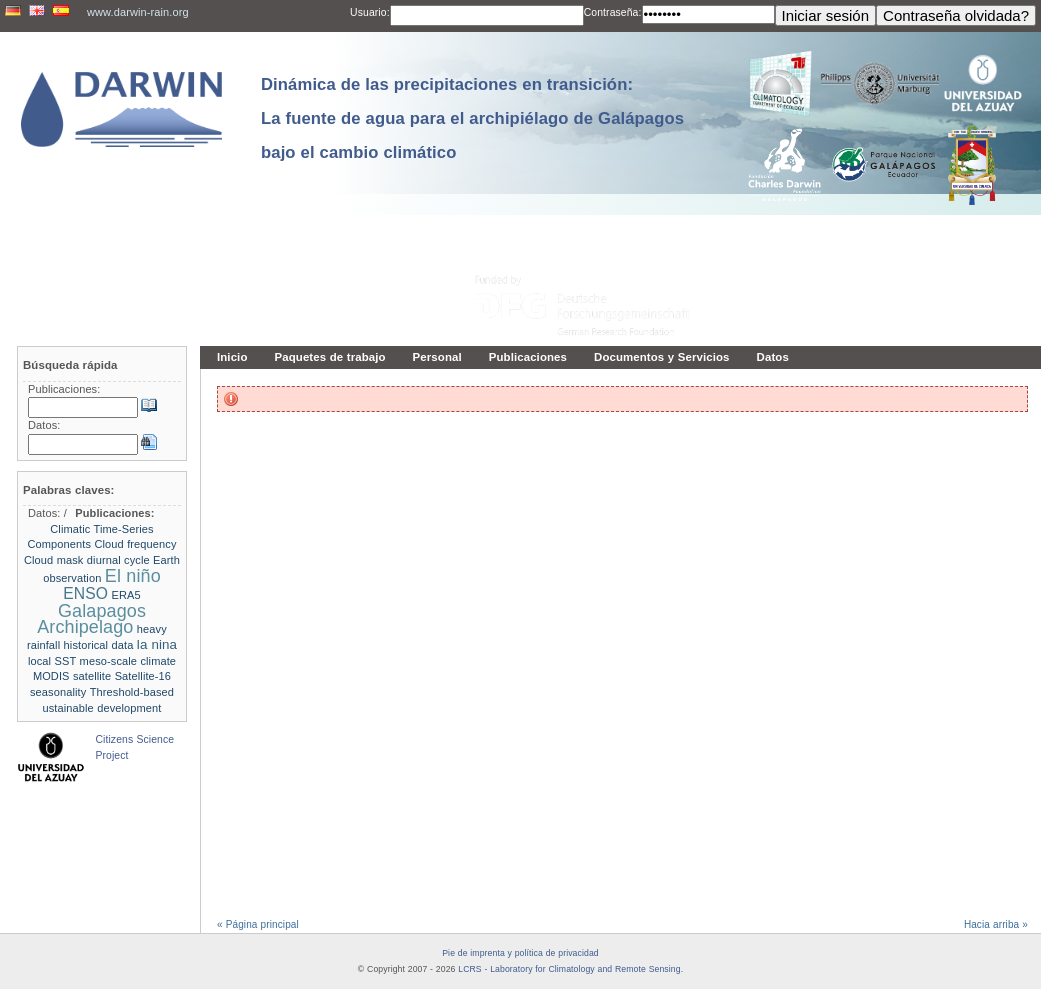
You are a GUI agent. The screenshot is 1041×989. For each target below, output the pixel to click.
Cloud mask (54, 560)
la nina (157, 644)
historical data (99, 645)
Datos (773, 357)
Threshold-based (132, 692)
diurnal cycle (118, 560)
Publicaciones (528, 357)
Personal (437, 357)
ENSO (85, 593)
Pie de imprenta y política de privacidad (520, 953)
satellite (92, 676)
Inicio (232, 357)
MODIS (51, 676)
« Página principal (258, 924)
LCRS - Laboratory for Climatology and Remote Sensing (569, 969)
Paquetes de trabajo (330, 357)
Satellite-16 (143, 676)
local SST (52, 661)
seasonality (58, 692)
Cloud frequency (135, 544)
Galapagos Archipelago (91, 619)
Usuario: (370, 12)
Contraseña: (613, 12)
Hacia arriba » (996, 924)
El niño (133, 576)
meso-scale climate (128, 661)
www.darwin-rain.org (138, 12)
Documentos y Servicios (662, 357)
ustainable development (101, 708)
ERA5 (125, 595)
